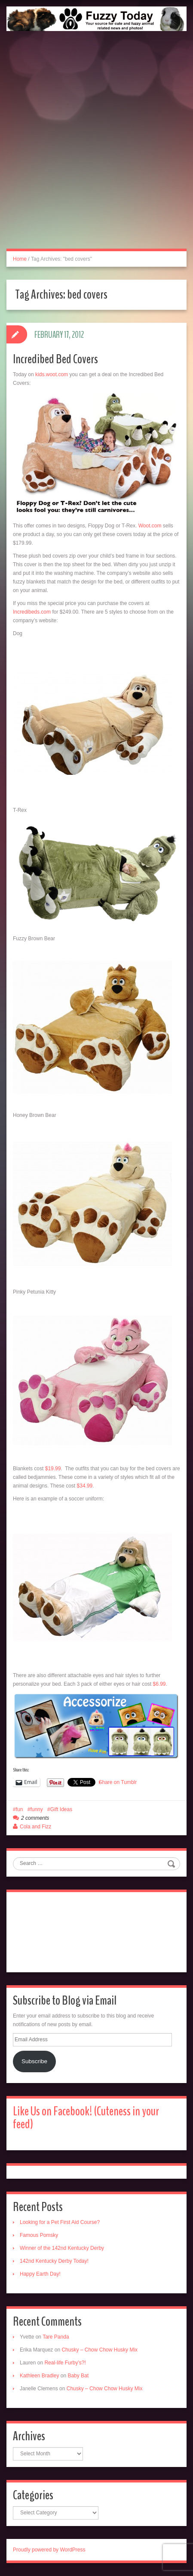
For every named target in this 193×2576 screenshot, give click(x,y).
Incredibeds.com (32, 612)
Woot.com (150, 526)
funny (36, 1809)
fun (19, 1809)
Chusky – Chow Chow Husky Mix (99, 2350)
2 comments (35, 1818)
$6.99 (159, 1684)
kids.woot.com (51, 374)
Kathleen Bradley (39, 2376)
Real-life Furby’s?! (65, 2363)
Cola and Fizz (35, 1827)
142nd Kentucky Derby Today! (54, 2261)
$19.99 (53, 1469)
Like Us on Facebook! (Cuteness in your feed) (86, 2117)
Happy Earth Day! (40, 2274)
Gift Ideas (61, 1809)
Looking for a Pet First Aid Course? (60, 2222)
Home (20, 259)
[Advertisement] (96, 149)
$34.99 (85, 1486)
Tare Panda (56, 2337)
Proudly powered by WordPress (49, 2550)
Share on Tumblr (118, 1782)
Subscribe (34, 2061)
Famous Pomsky (39, 2235)
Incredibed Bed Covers (55, 359)
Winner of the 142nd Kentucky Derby (62, 2248)
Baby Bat (78, 2376)
